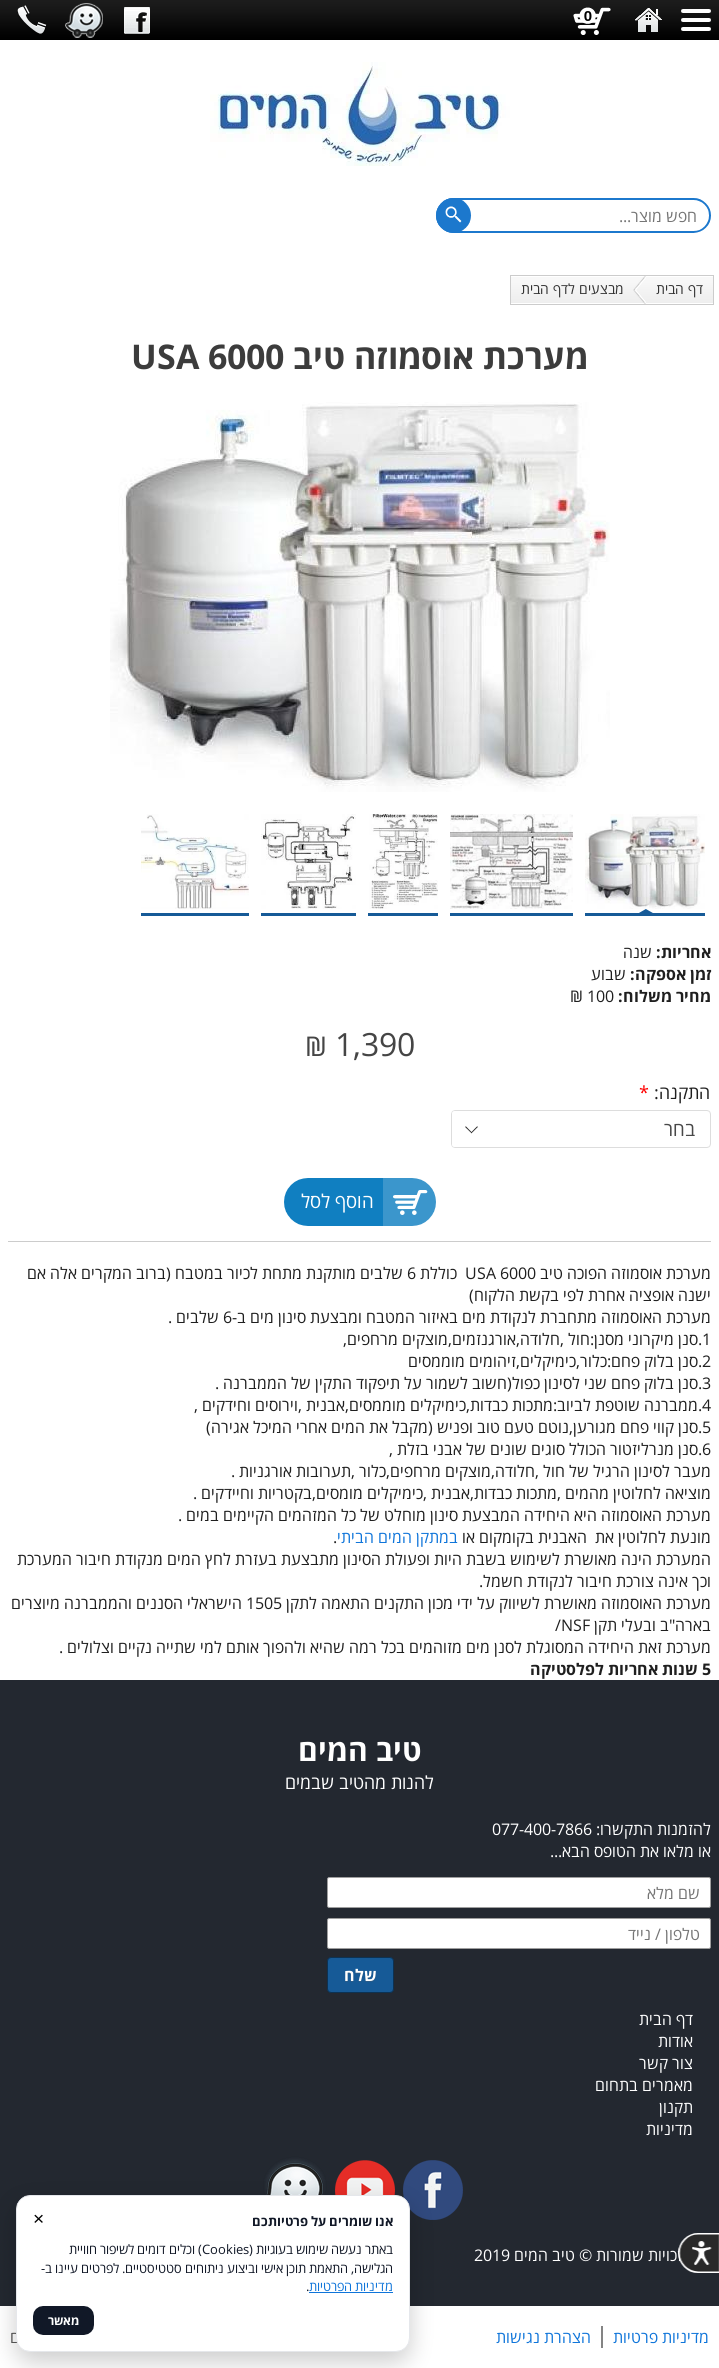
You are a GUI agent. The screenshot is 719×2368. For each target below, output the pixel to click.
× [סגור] (38, 2217)
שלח (360, 1975)
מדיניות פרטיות (661, 2337)
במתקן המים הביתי (397, 1537)
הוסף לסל (337, 1201)
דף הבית (679, 288)
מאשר (63, 2320)
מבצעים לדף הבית (572, 288)
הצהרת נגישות (543, 2337)
